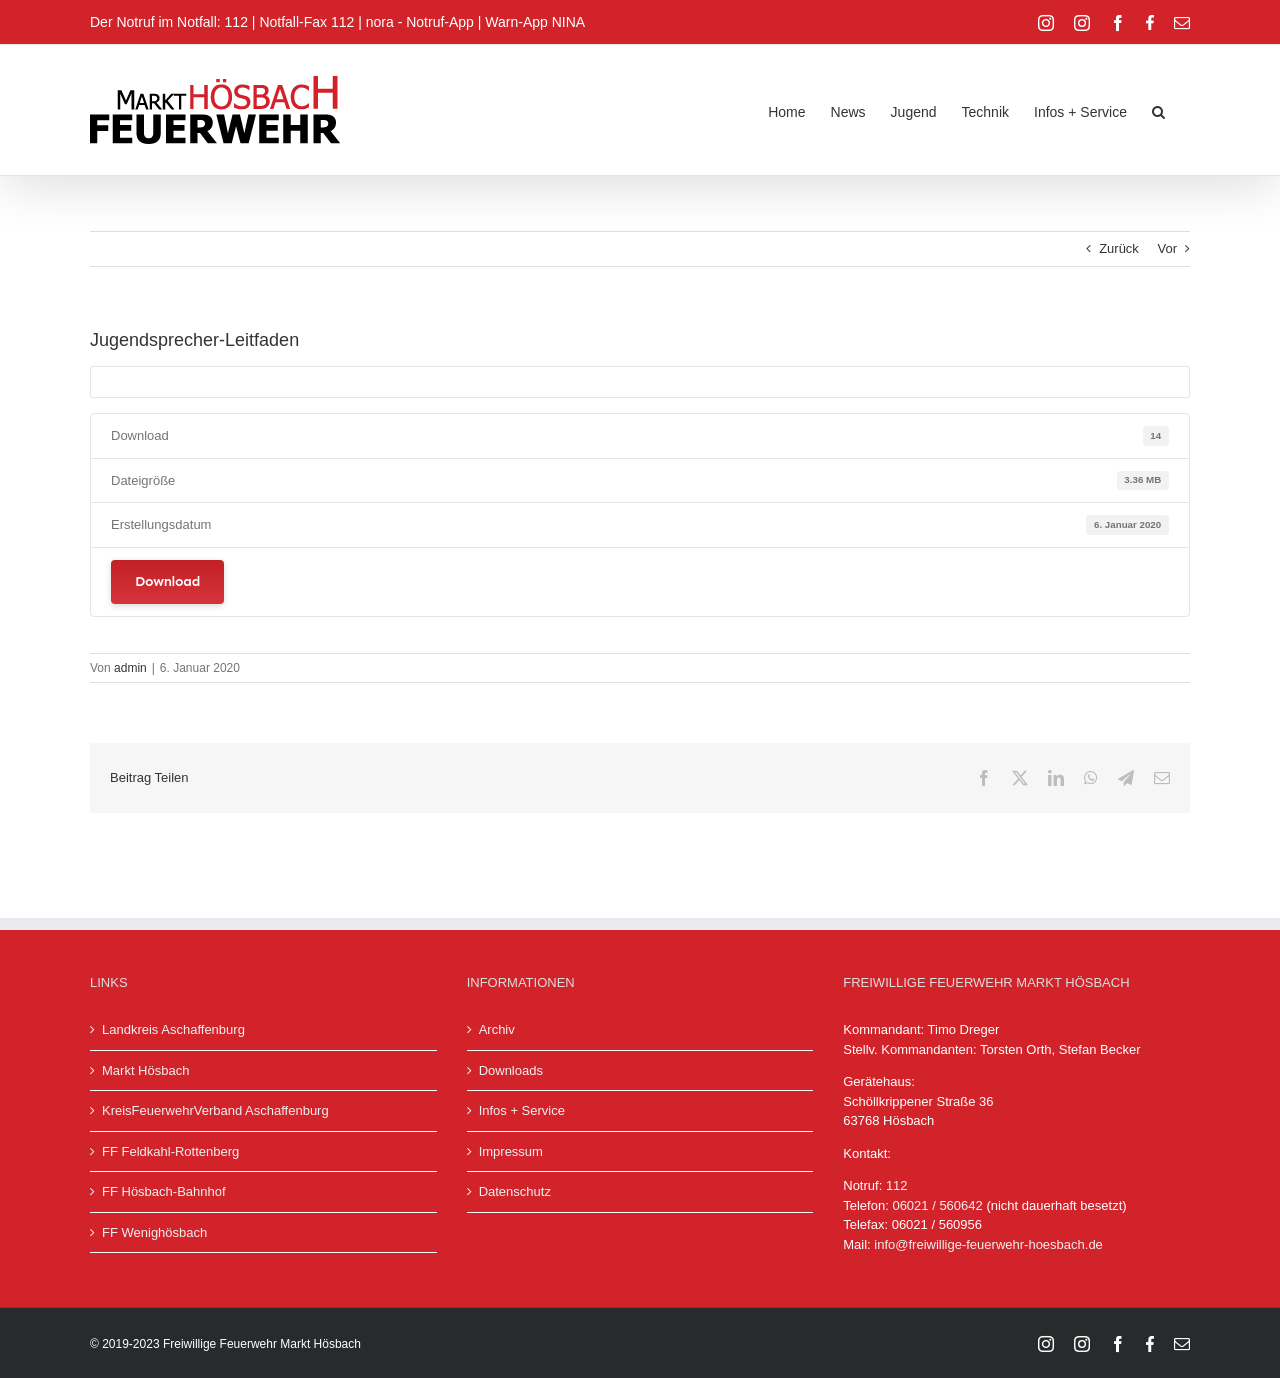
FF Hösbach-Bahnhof (164, 1191)
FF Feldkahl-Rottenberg (170, 1151)
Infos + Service (522, 1110)
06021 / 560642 (937, 1205)
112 (897, 1185)
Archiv (497, 1029)
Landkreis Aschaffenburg (173, 1029)
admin (130, 668)
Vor (1167, 248)
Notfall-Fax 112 (306, 22)
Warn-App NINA (535, 22)
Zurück (1119, 248)
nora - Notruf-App (420, 22)
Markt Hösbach (145, 1070)
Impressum (511, 1151)
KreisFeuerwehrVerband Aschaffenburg (215, 1110)
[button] (1158, 110)
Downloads (511, 1070)
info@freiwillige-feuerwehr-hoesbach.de (988, 1244)
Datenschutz (515, 1191)
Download (167, 581)
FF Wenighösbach (154, 1232)
